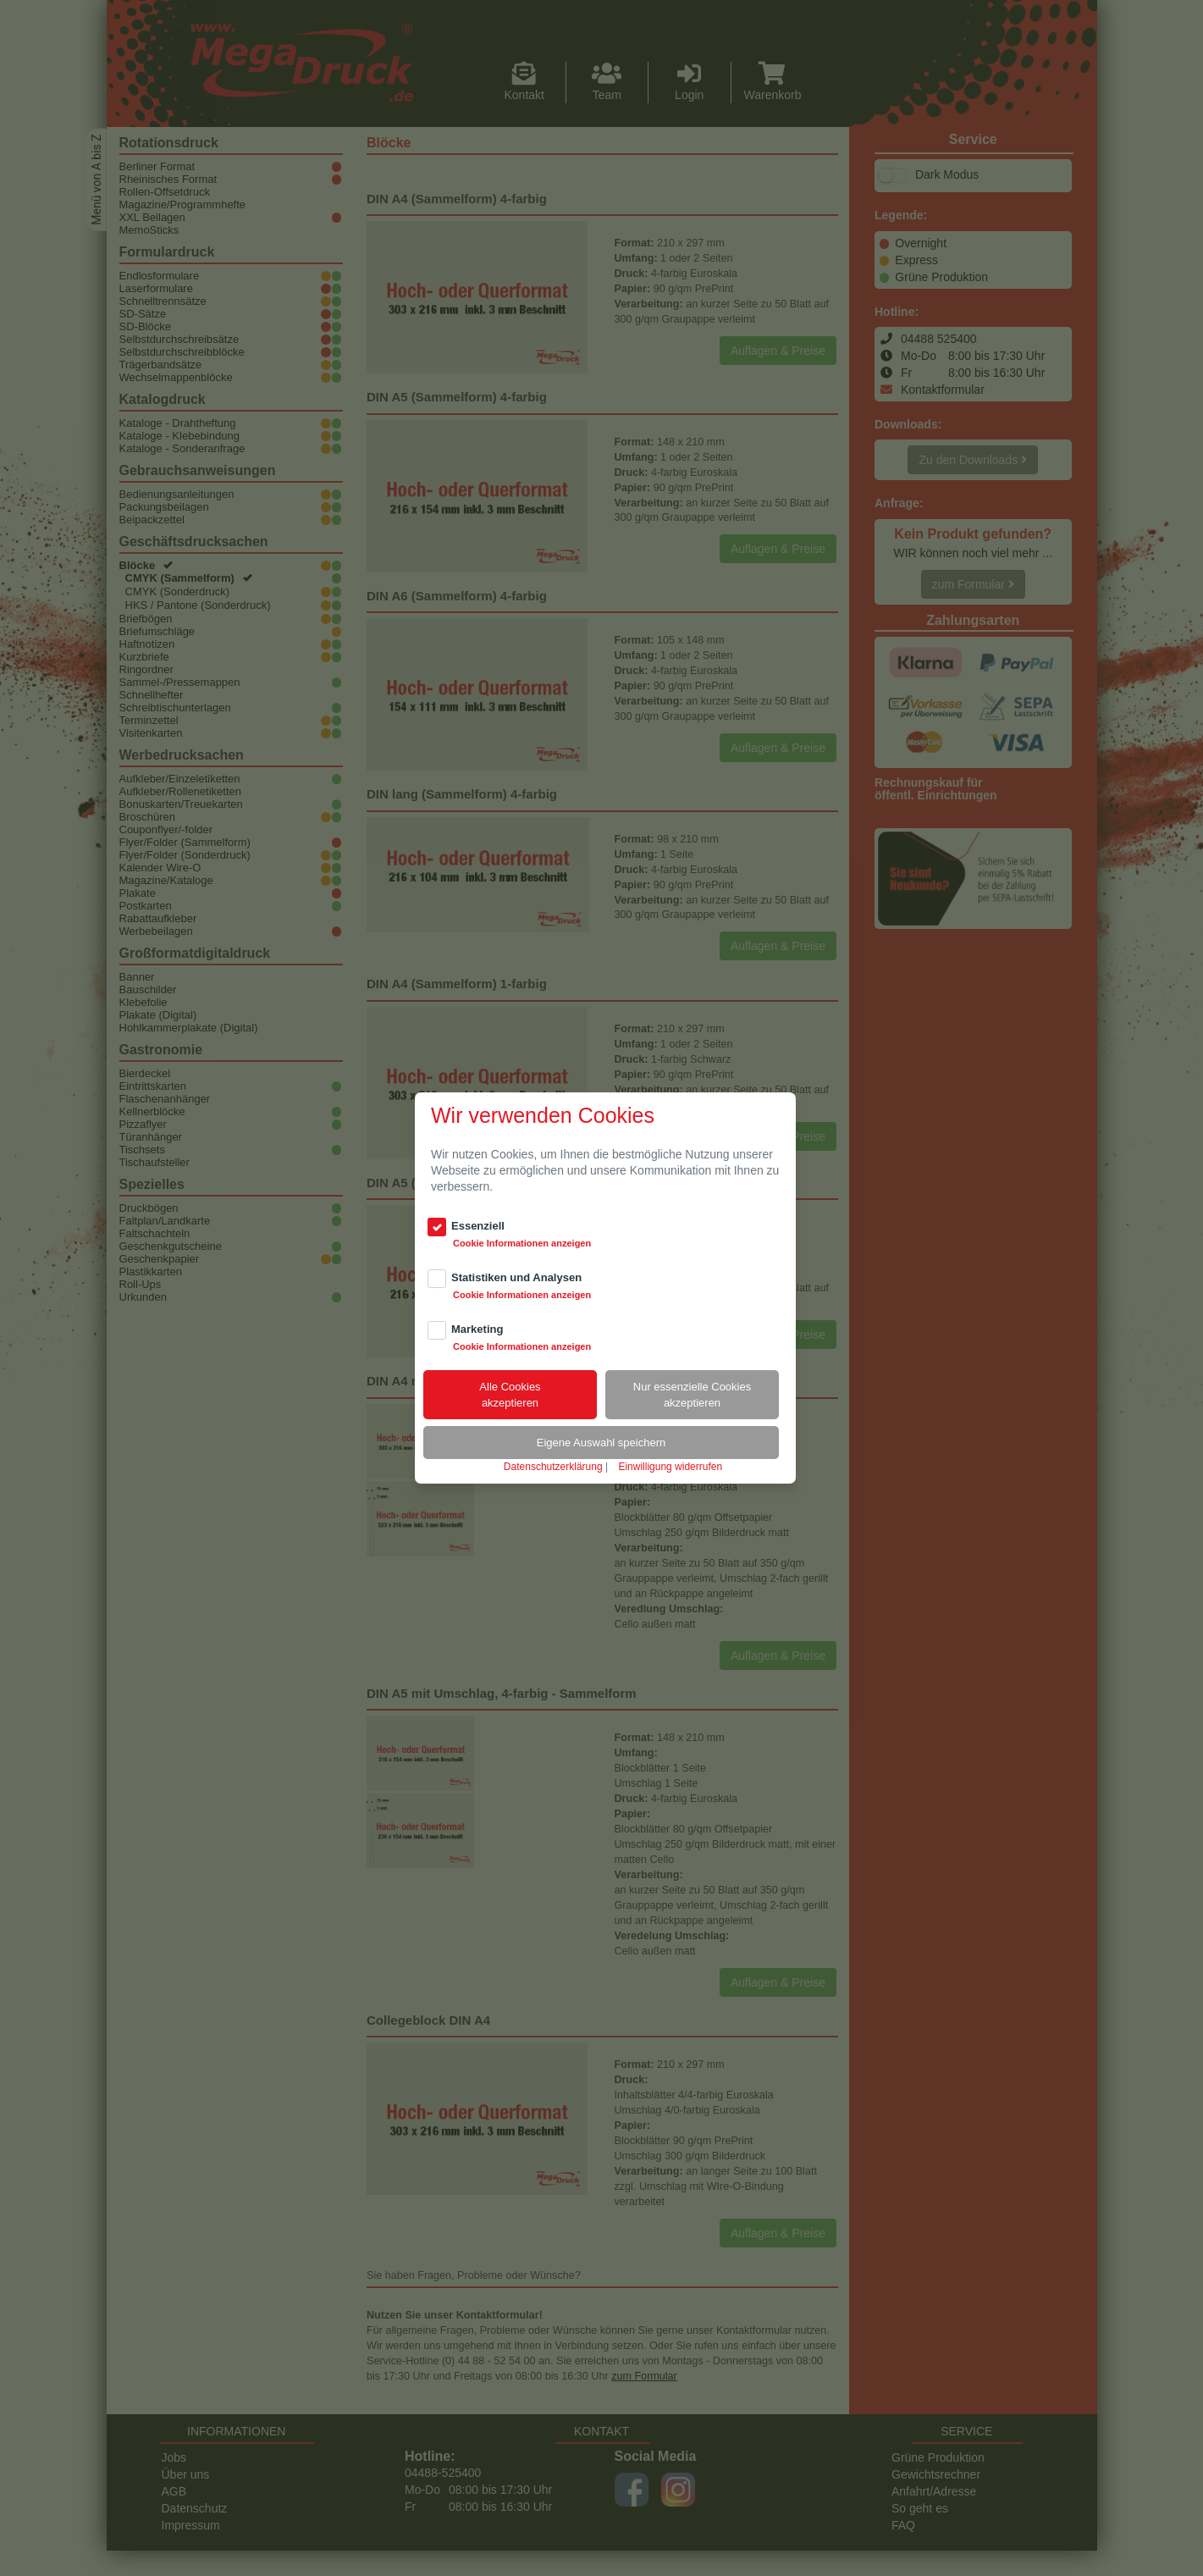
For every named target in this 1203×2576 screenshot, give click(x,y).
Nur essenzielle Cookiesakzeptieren (692, 1394)
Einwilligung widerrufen (670, 1467)
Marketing (477, 1329)
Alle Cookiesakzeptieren (509, 1394)
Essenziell (478, 1225)
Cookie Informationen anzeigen (522, 1243)
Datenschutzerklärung (553, 1467)
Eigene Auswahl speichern (601, 1442)
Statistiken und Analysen (516, 1277)
